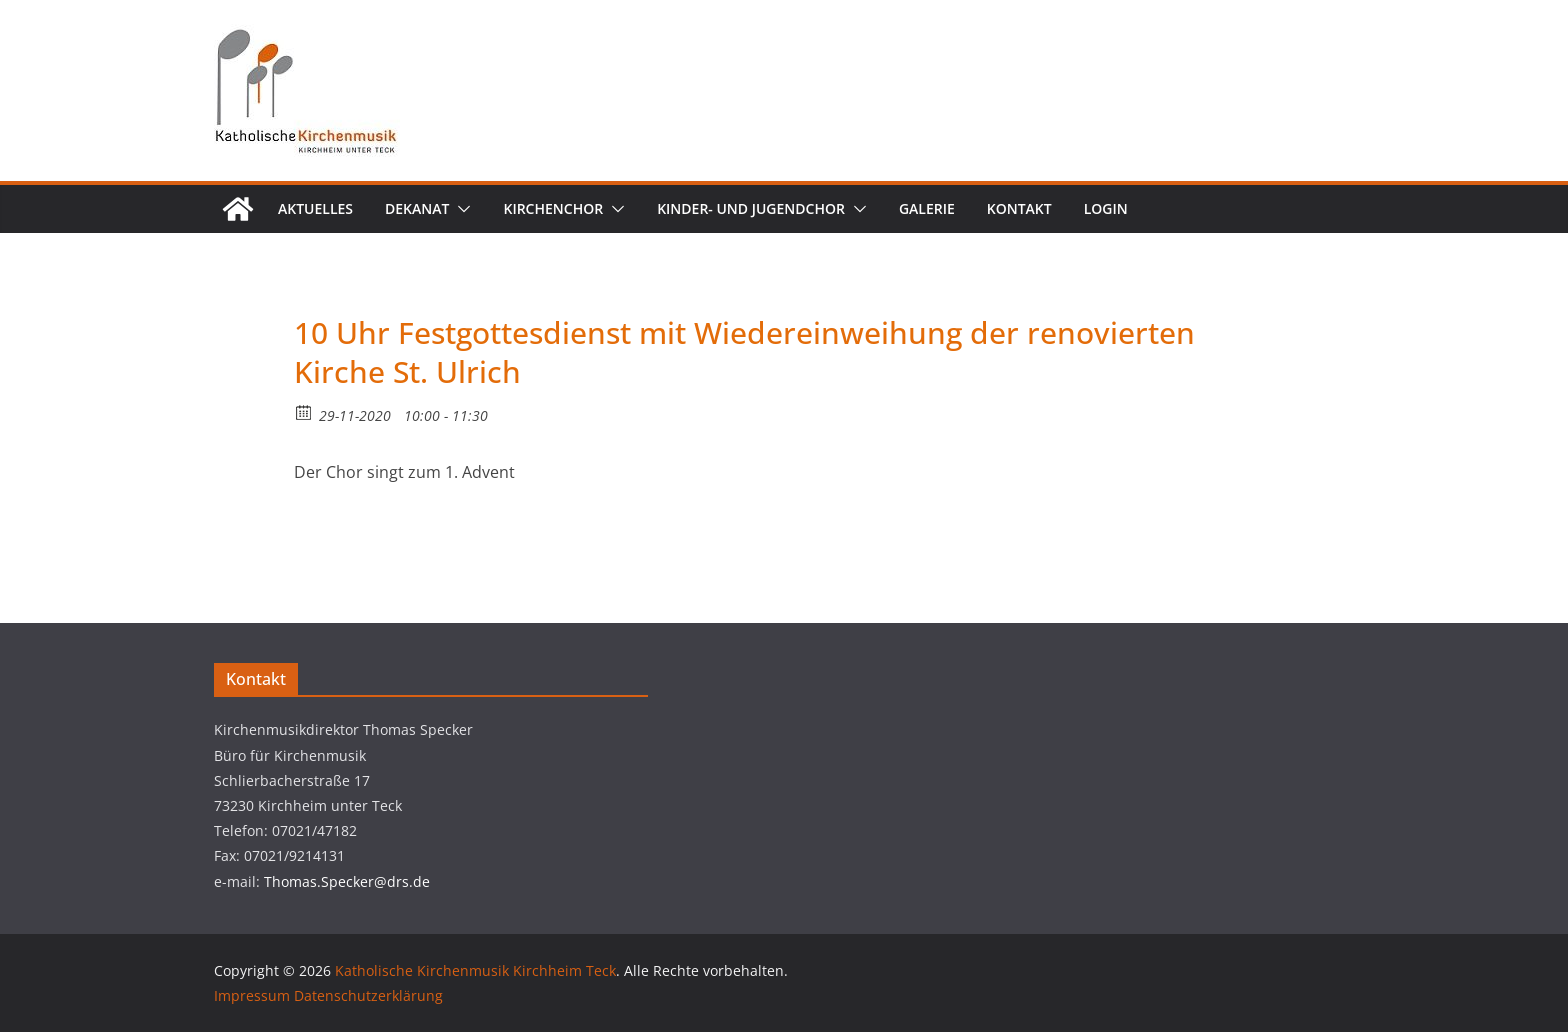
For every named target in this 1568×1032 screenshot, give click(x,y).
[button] (460, 209)
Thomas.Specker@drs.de (347, 881)
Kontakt (1019, 208)
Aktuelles (315, 208)
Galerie (927, 208)
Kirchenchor (553, 208)
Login (1106, 208)
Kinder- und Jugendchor (751, 208)
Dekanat (417, 208)
